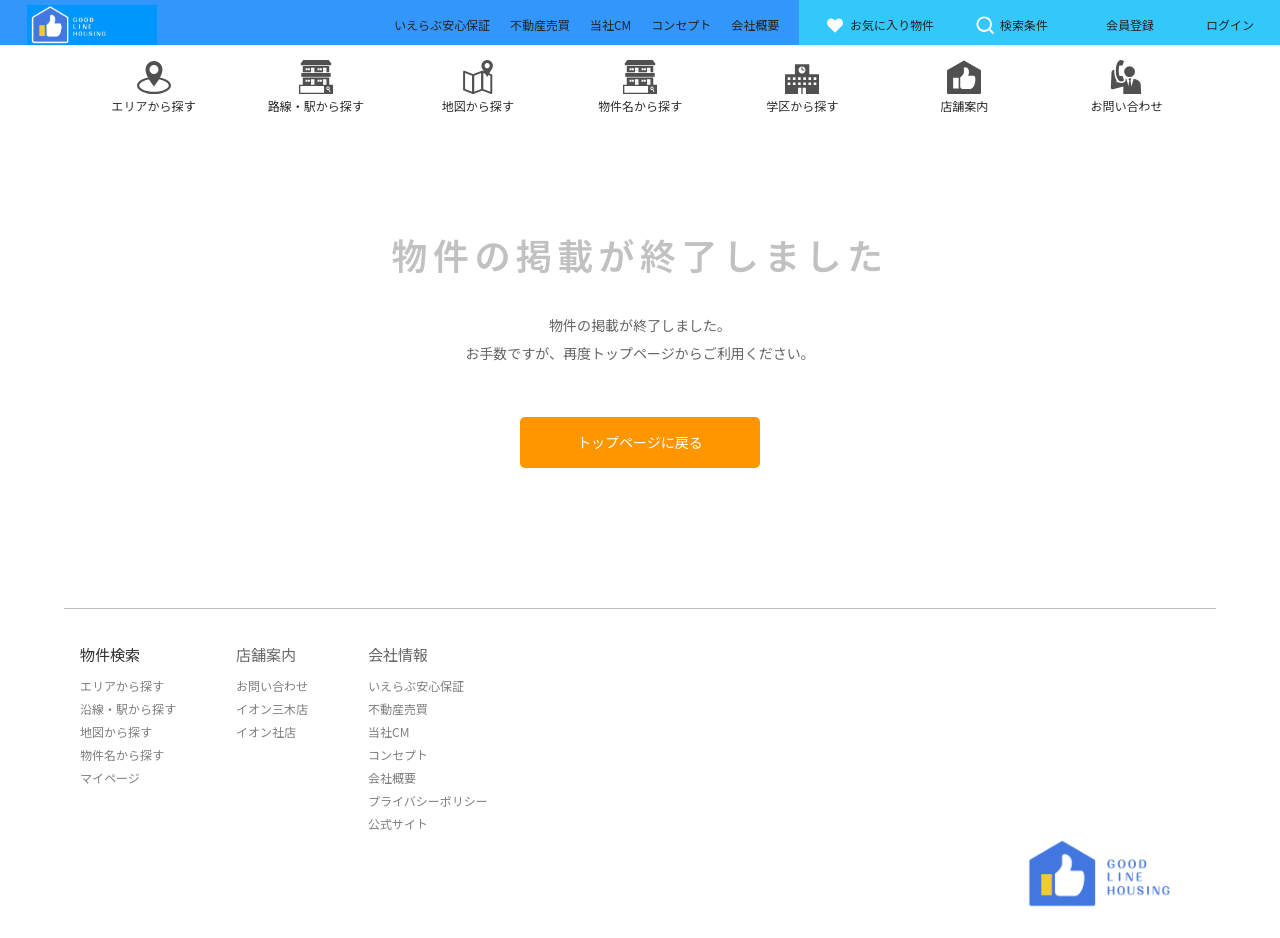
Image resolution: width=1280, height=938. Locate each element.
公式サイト (398, 823)
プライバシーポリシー (428, 800)
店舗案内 (266, 654)
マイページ (110, 777)
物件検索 (110, 654)
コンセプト (398, 754)
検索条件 (1011, 25)
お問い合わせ (272, 685)
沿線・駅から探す (128, 708)
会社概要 (392, 777)
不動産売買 (398, 708)
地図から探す (116, 731)
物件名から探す (122, 754)
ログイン (1230, 24)
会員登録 (1130, 24)
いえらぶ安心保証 (416, 685)
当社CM (388, 731)
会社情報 (398, 654)
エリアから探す (122, 685)
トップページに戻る (640, 442)
